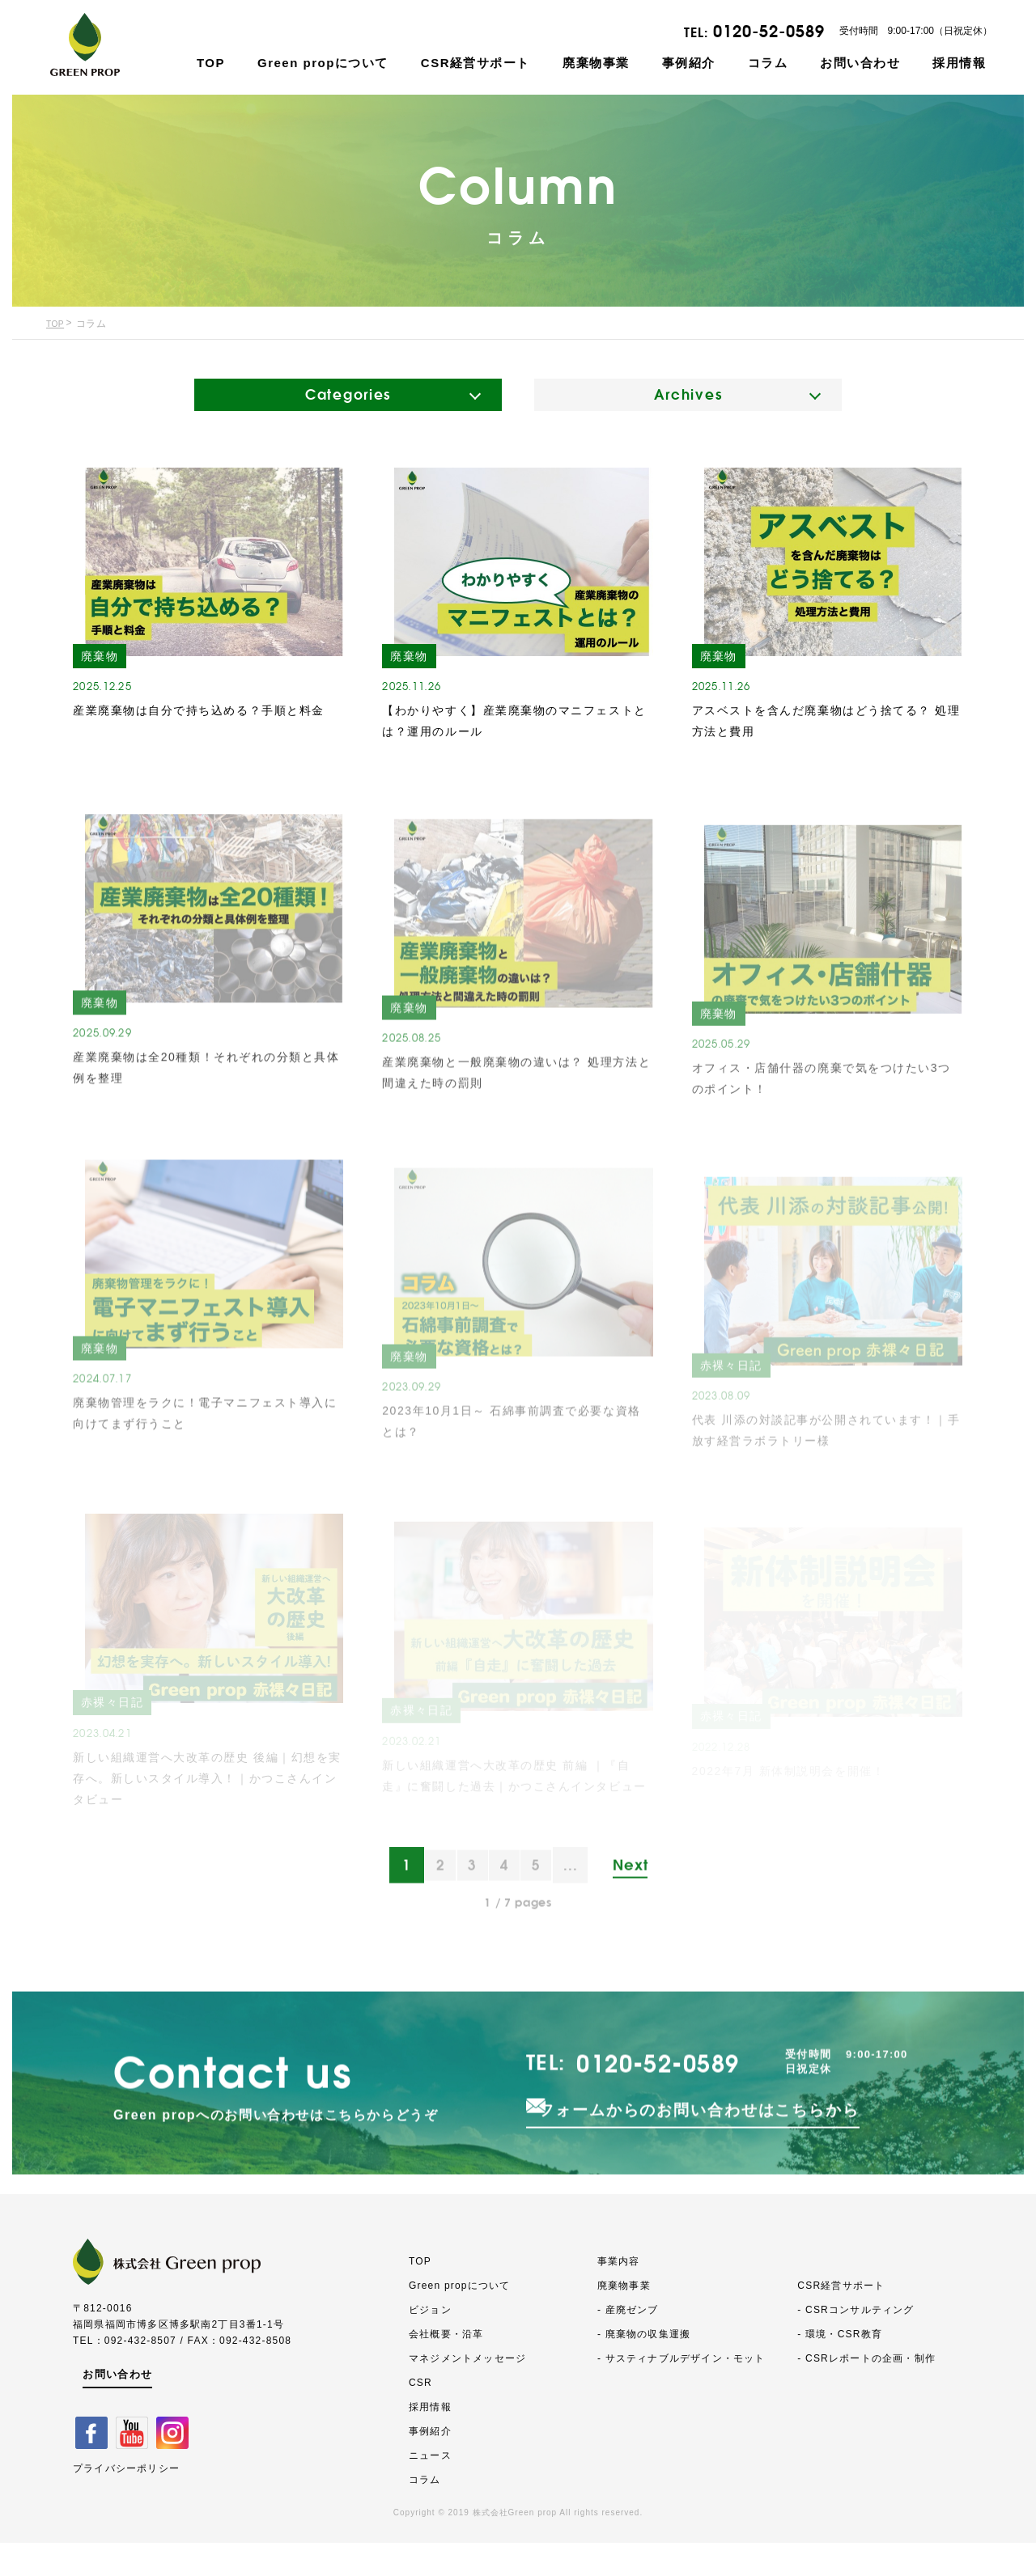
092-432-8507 (140, 2373)
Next (639, 1915)
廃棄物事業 (596, 63)
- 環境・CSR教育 (839, 2367)
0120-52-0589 (769, 31)
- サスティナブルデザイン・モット (681, 2391)
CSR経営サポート (475, 63)
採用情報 (959, 63)
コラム (768, 63)
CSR (420, 2415)
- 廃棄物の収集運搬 (643, 2367)
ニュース (430, 2488)
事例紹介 (688, 63)
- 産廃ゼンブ (628, 2343)
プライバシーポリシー (126, 2500)
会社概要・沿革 (446, 2367)
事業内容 (618, 2294)
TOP (211, 63)
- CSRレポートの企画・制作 (866, 2391)
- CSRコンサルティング (855, 2343)
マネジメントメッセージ (467, 2391)
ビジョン (430, 2343)
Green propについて (322, 63)
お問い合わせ (860, 63)
